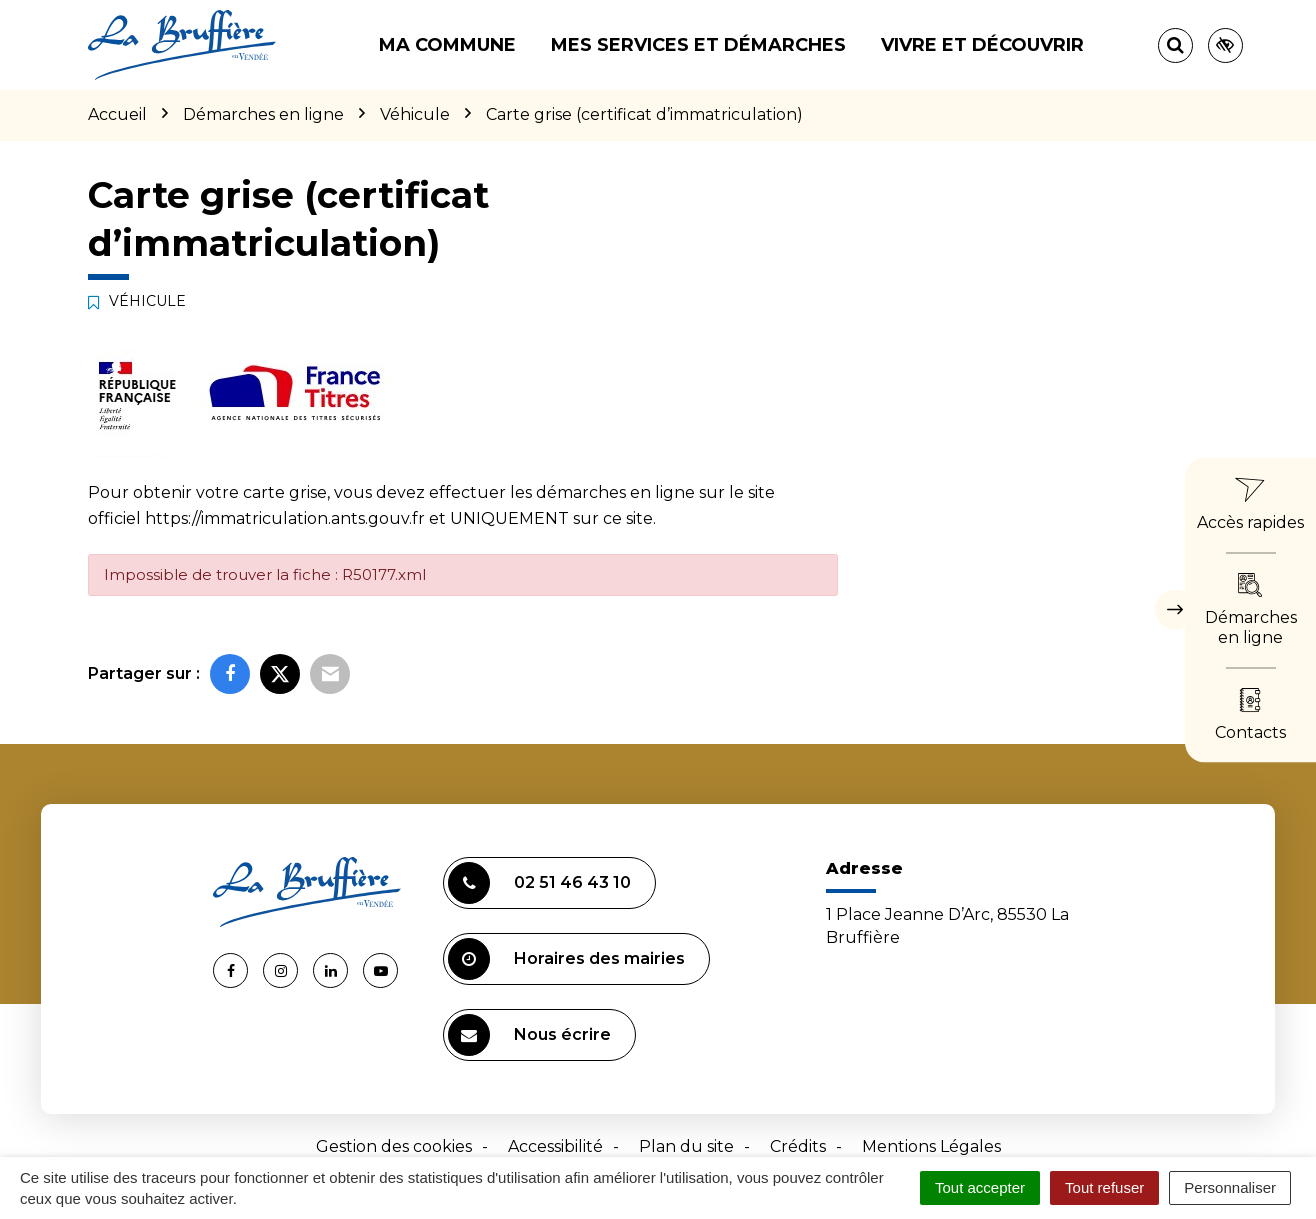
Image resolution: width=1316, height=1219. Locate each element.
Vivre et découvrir (982, 45)
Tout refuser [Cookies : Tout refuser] (1104, 1187)
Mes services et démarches (698, 45)
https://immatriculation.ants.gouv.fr (285, 518)
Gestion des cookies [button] (394, 1146)
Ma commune (447, 45)
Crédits (798, 1146)
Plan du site (686, 1146)
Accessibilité (555, 1146)
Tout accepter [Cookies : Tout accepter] (980, 1187)
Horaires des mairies (566, 959)
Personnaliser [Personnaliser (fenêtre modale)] (1230, 1187)
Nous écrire (529, 1035)
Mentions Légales (931, 1146)
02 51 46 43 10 (539, 883)
